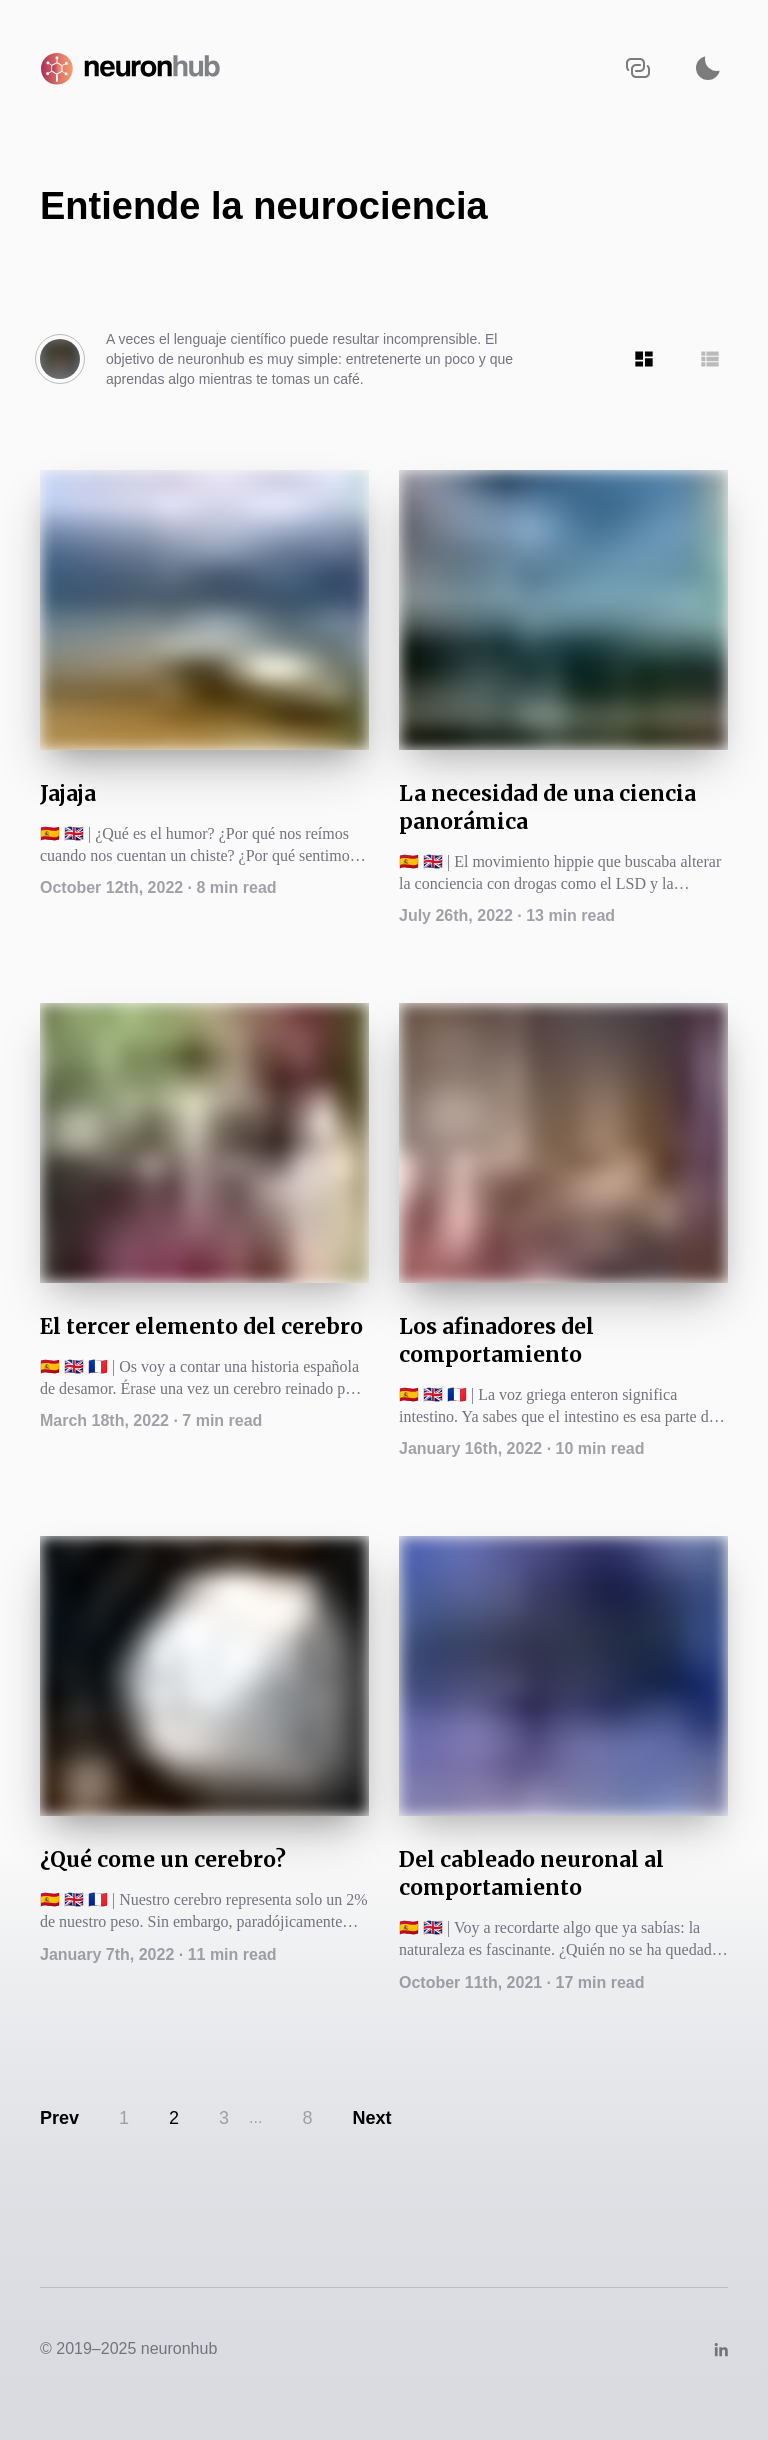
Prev (59, 2118)
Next (371, 2118)
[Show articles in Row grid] (710, 359)
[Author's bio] (60, 359)
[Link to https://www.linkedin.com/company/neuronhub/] (721, 2348)
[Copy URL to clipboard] (638, 67)
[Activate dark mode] (708, 67)
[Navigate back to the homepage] (135, 67)
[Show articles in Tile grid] (644, 359)
